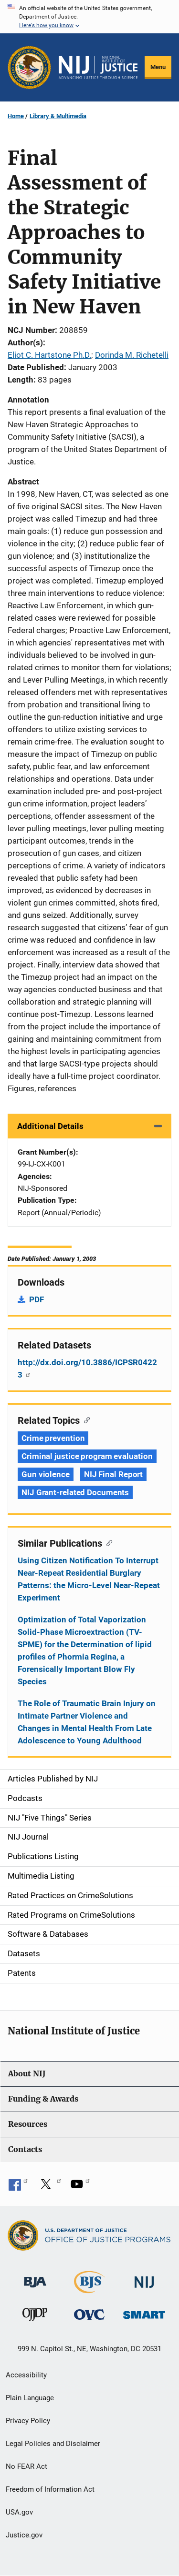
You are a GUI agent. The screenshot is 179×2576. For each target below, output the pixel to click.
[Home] (98, 68)
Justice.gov (24, 2535)
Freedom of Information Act (50, 2489)
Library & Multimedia (58, 116)
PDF (36, 1299)
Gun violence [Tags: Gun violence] (45, 1474)
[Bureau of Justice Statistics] (89, 2289)
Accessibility (26, 2375)
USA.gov (19, 2512)
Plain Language (30, 2398)
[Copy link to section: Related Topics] (85, 1419)
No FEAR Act (26, 2466)
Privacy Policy (28, 2420)
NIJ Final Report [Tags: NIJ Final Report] (113, 1474)
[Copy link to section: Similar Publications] (107, 1542)
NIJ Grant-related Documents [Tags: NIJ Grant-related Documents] (75, 1492)
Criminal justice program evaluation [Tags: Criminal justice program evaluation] (87, 1456)
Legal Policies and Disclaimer (53, 2443)
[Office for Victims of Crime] (89, 2314)
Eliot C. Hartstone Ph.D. (49, 355)
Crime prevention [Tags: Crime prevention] (52, 1438)
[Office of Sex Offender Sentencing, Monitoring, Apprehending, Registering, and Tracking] (144, 2312)
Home (16, 116)
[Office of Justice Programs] (29, 67)
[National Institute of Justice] (144, 2278)
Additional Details (50, 1126)
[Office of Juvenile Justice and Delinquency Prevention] (34, 2316)
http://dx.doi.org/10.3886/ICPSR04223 (87, 1368)
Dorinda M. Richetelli (131, 355)
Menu (158, 66)
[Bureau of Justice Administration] (35, 2277)
